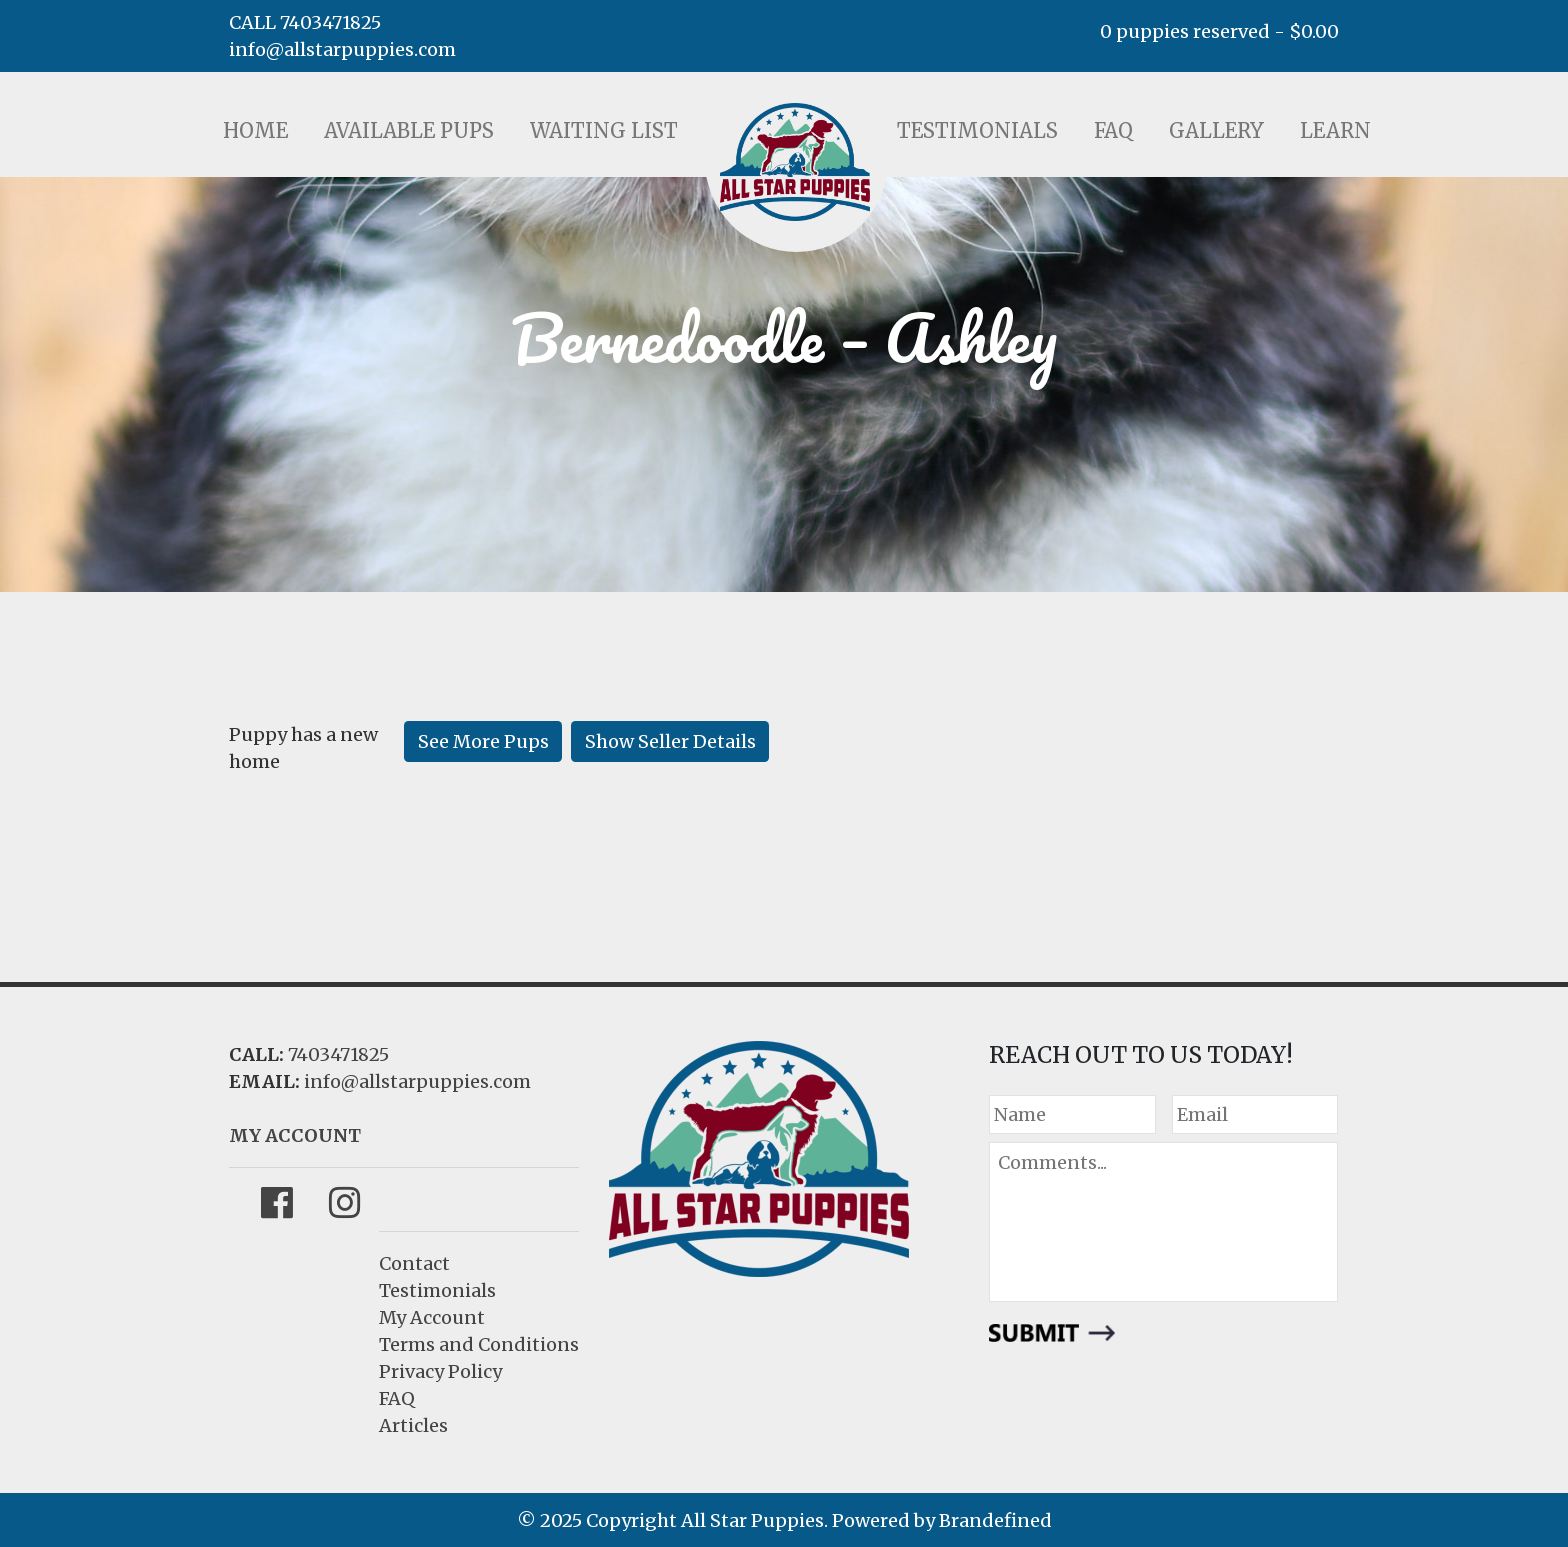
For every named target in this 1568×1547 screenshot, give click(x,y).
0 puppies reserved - (1219, 31)
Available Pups (409, 130)
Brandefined (995, 1520)
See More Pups (483, 741)
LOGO (795, 162)
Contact (414, 1263)
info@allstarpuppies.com (342, 49)
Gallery (1216, 130)
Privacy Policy (440, 1371)
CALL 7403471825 (305, 22)
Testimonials (977, 130)
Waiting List (604, 130)
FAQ (1113, 130)
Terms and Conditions (479, 1344)
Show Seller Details (670, 741)
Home (255, 130)
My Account (432, 1317)
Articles (413, 1425)
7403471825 (338, 1054)
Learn (1335, 130)
